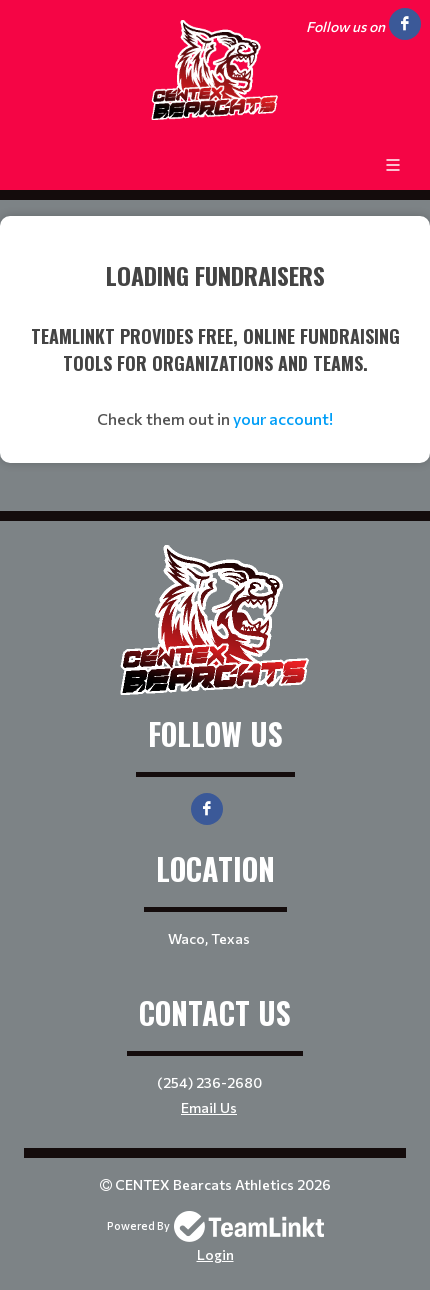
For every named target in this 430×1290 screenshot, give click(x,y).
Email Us (209, 1107)
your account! (283, 418)
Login (215, 1254)
